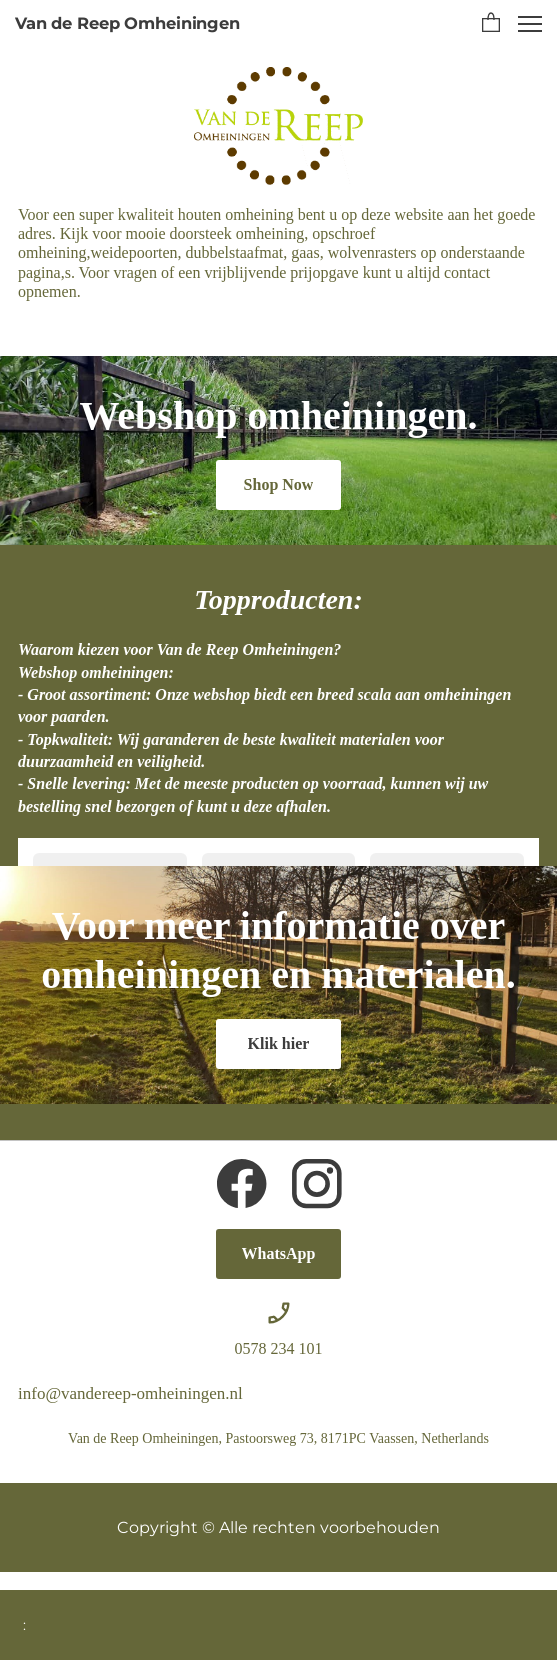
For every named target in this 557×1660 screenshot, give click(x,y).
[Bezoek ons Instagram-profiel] (317, 1184)
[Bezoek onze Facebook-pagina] (242, 1184)
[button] (491, 24)
